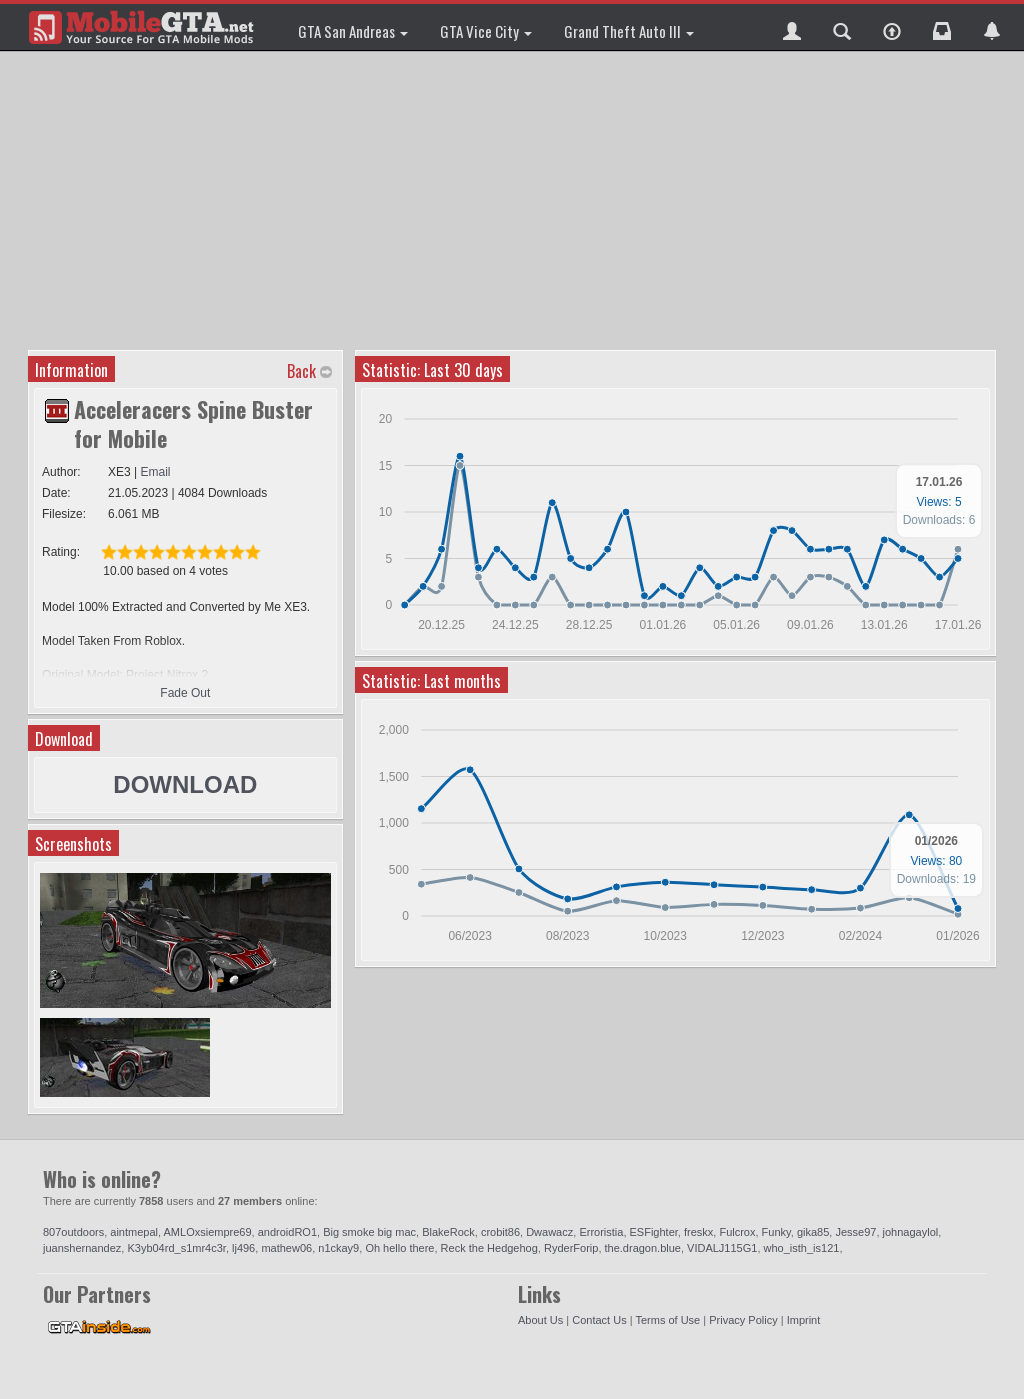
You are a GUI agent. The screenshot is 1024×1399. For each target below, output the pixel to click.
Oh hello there (399, 1248)
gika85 (813, 1232)
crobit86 (500, 1232)
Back (301, 371)
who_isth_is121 (802, 1248)
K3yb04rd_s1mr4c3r (176, 1248)
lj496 (243, 1248)
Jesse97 (855, 1232)
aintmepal (134, 1232)
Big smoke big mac (369, 1232)
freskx (698, 1232)
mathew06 (286, 1248)
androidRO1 (287, 1232)
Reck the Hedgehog (489, 1248)
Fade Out (185, 693)
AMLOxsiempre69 (208, 1232)
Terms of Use (667, 1320)
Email (156, 472)
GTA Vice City (486, 31)
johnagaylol (911, 1232)
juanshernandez (82, 1248)
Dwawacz (549, 1232)
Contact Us (599, 1320)
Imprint (804, 1320)
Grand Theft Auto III (629, 31)
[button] (792, 27)
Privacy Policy (743, 1320)
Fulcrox (737, 1232)
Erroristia (601, 1232)
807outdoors (73, 1232)
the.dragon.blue (643, 1248)
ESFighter (654, 1232)
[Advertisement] (514, 200)
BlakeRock (448, 1232)
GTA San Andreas (353, 31)
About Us (540, 1320)
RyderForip (571, 1248)
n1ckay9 (338, 1248)
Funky (776, 1232)
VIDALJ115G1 (722, 1248)
